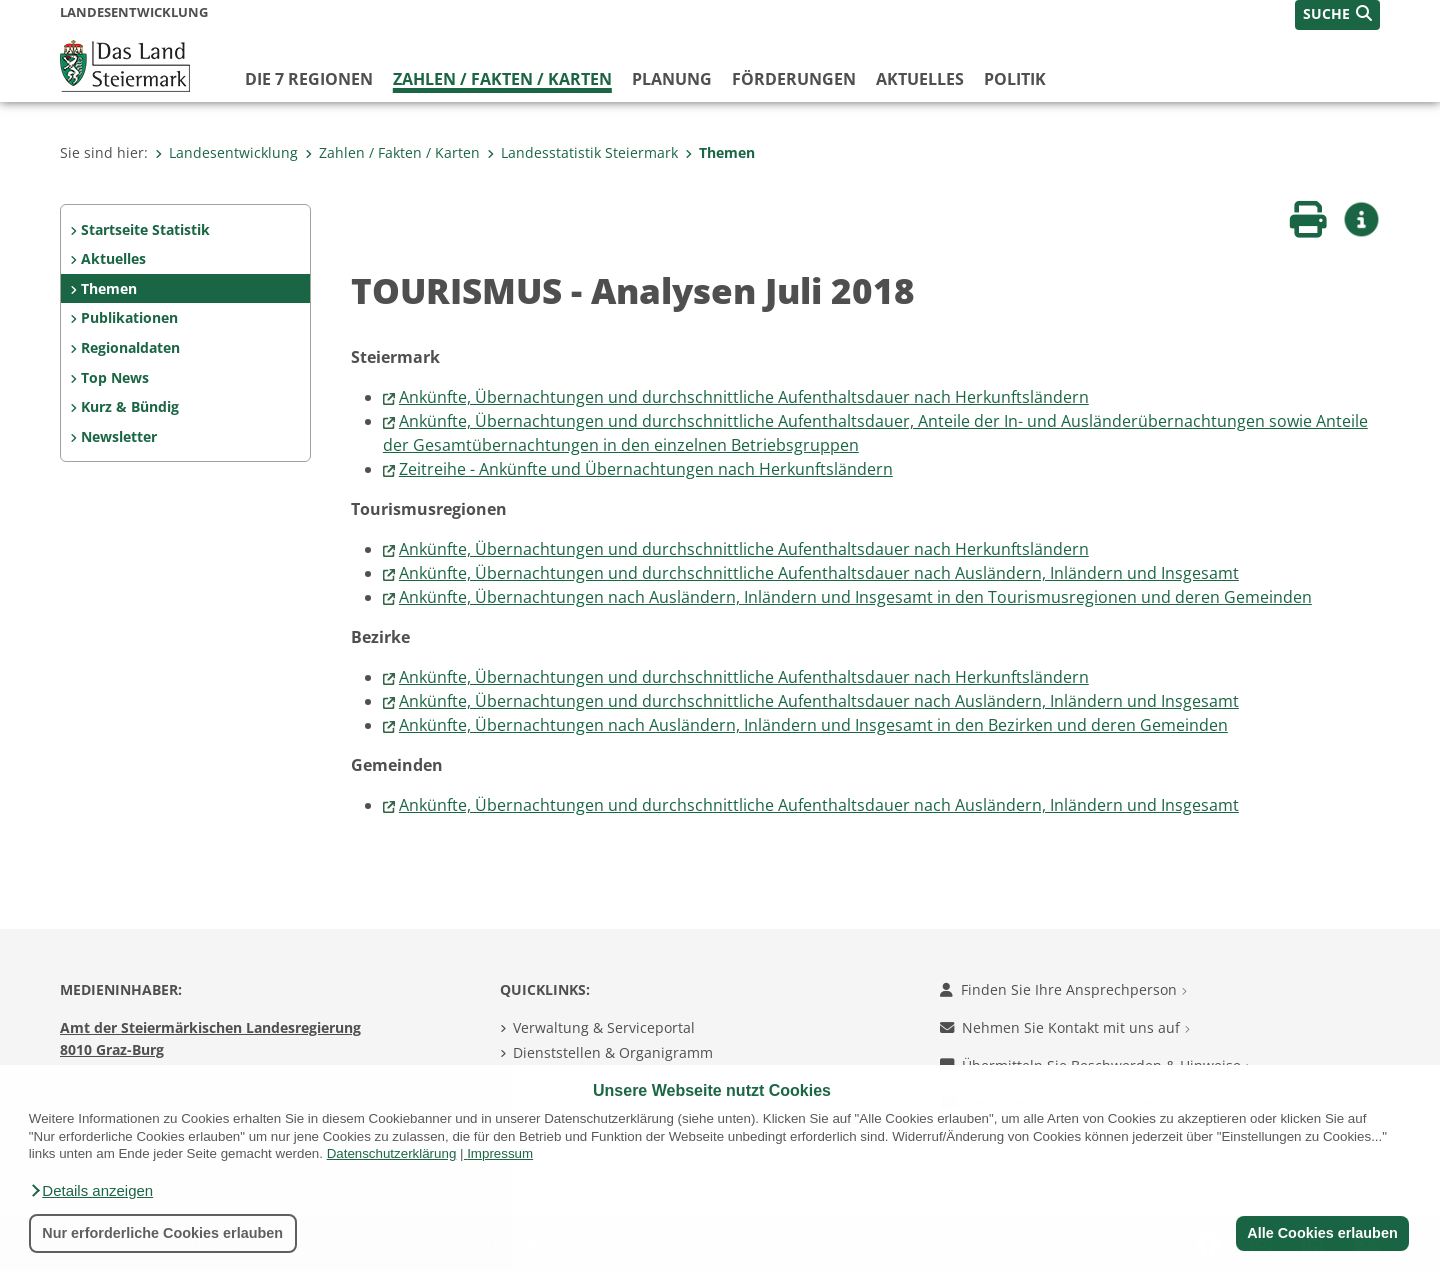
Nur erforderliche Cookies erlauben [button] (162, 1233)
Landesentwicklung (226, 152)
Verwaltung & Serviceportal (604, 1027)
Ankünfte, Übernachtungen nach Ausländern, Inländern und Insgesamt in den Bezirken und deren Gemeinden (813, 725)
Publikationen (129, 317)
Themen (720, 152)
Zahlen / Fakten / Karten (502, 79)
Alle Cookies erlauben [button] (1322, 1233)
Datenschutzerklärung (392, 1153)
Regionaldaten (130, 347)
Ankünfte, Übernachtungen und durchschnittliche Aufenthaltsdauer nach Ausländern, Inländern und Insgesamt (819, 573)
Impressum (500, 1153)
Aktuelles (920, 79)
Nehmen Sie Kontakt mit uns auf (1065, 1027)
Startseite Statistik (145, 229)
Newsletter (119, 436)
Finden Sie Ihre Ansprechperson (1063, 989)
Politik (1015, 79)
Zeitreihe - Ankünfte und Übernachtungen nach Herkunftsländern (646, 469)
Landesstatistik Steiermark (582, 152)
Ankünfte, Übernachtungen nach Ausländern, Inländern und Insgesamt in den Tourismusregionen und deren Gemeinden (855, 597)
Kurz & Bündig (130, 406)
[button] (91, 1191)
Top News (115, 377)
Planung (672, 79)
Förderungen (794, 79)
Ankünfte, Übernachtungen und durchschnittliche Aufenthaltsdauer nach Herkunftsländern (744, 397)
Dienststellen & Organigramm (613, 1052)
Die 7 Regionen (309, 79)
